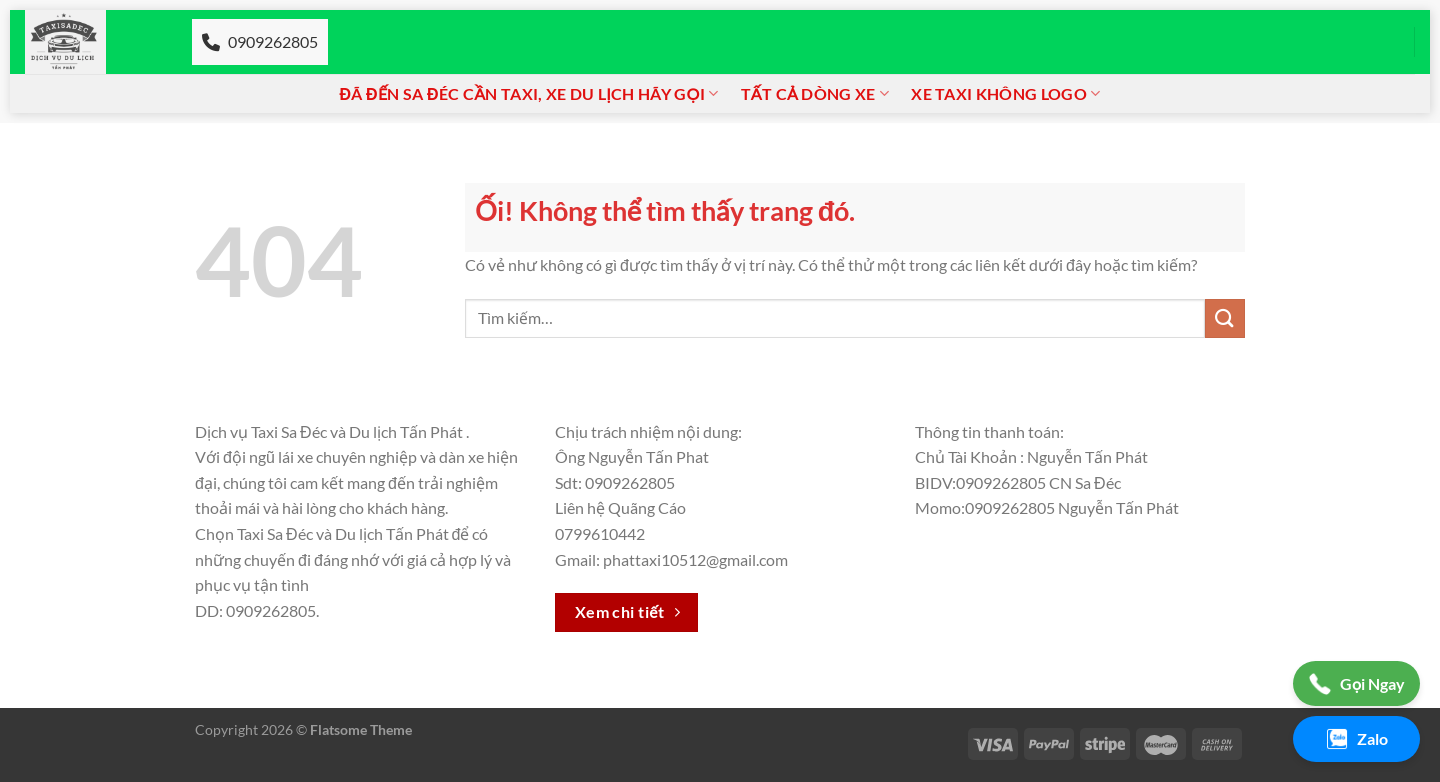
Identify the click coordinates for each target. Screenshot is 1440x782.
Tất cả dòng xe (815, 94)
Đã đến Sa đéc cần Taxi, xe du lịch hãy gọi (529, 94)
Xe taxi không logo (1005, 94)
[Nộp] (1225, 318)
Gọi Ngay (1356, 684)
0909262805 (260, 41)
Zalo (1356, 739)
